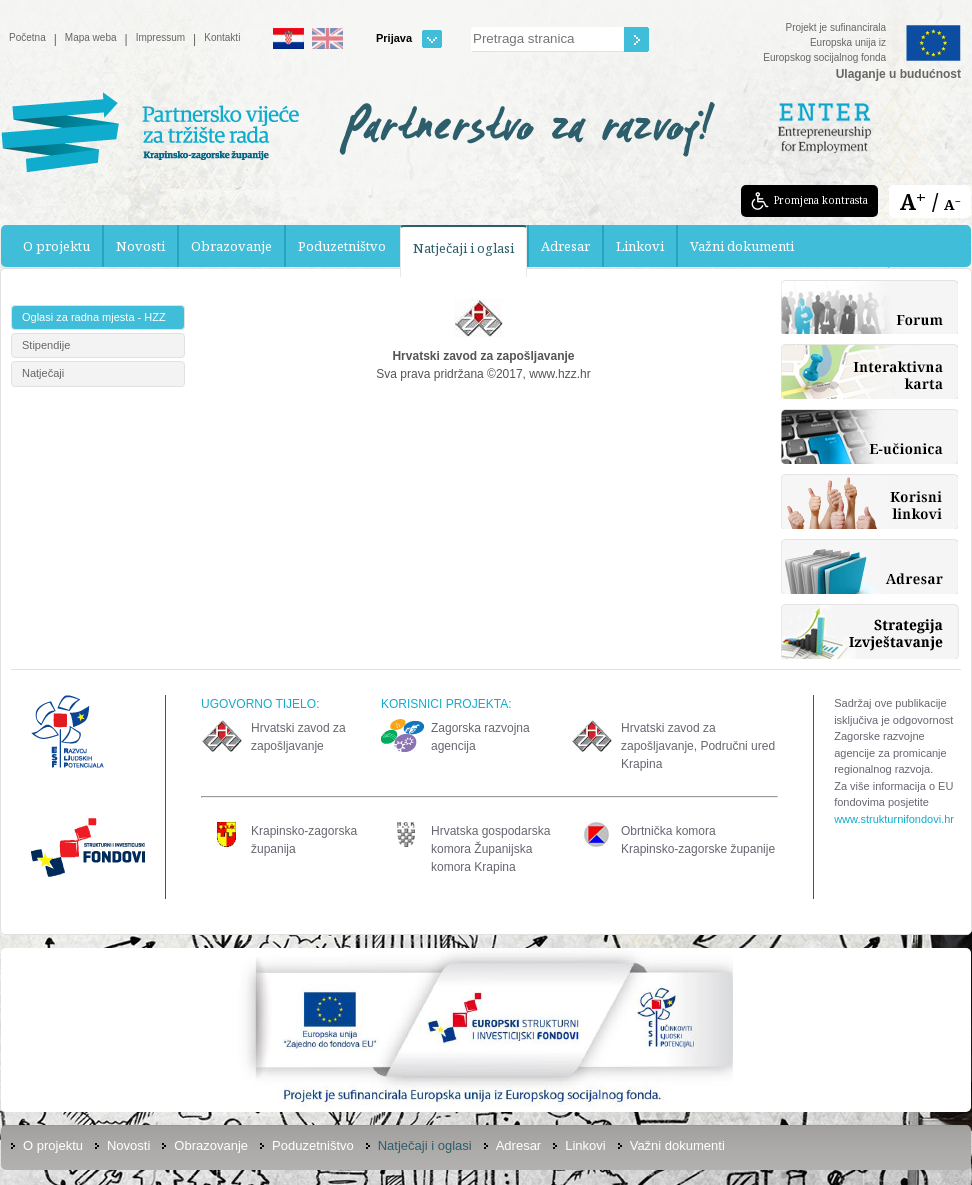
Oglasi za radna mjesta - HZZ (94, 317)
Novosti (140, 246)
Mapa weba (91, 37)
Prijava (409, 38)
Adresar (565, 246)
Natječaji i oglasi (463, 248)
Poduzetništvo (342, 246)
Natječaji (43, 373)
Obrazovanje (231, 246)
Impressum (160, 37)
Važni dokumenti (742, 246)
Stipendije (46, 345)
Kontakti (222, 37)
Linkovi (640, 246)
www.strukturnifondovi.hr (894, 819)
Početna (27, 37)
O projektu (56, 246)
